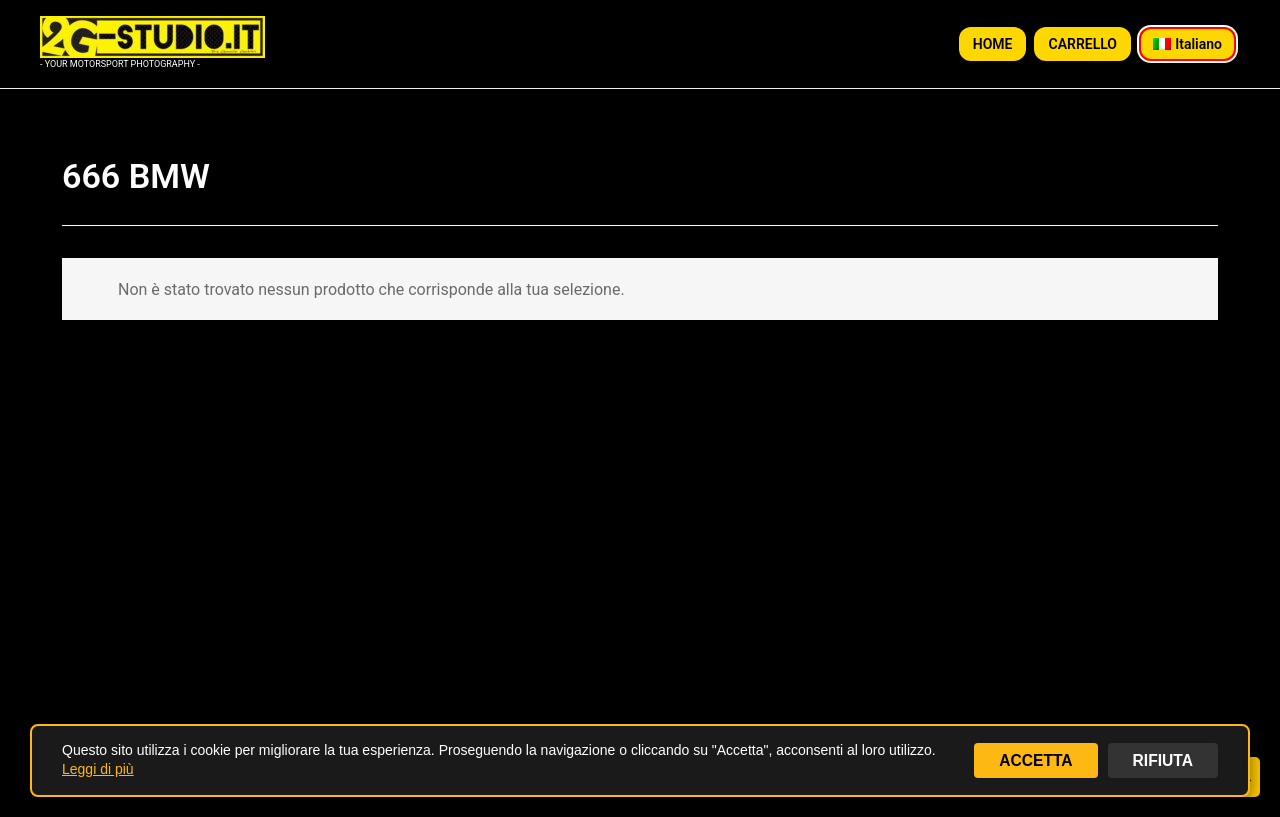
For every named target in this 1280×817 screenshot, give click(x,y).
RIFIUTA (1162, 759)
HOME (993, 44)
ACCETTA (1033, 759)
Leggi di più (98, 769)
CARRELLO (1082, 44)
